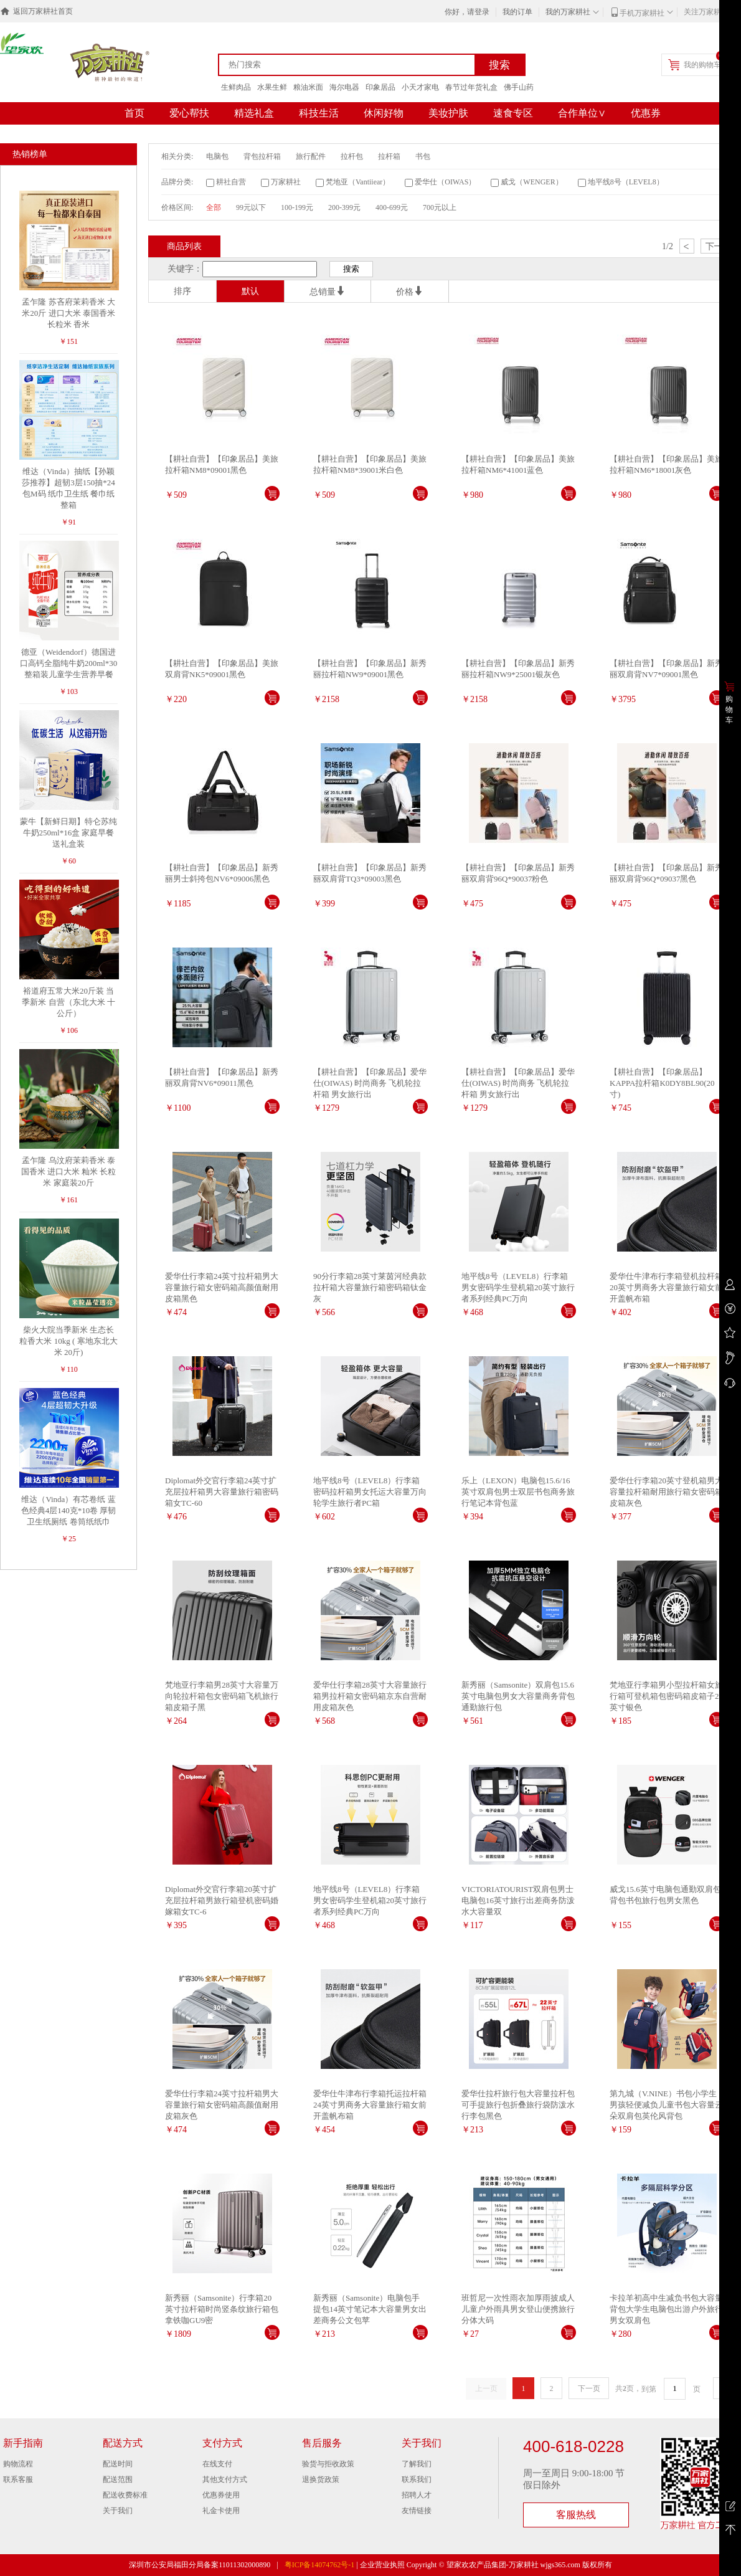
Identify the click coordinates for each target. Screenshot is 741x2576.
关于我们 (118, 2510)
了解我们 (417, 2464)
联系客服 (18, 2479)
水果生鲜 (272, 87)
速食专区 (513, 113)
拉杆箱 (389, 156)
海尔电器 (344, 87)
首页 (134, 113)
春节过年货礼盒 (471, 87)
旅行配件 (311, 156)
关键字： (185, 268)
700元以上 (439, 207)
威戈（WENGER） (531, 182)
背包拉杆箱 (262, 156)
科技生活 (319, 113)
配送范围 (118, 2479)
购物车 (729, 710)
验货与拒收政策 (328, 2464)
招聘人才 (417, 2495)
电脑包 (217, 156)
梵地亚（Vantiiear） (358, 182)
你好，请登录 (467, 11)
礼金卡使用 (221, 2510)
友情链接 (417, 2510)
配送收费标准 (125, 2495)
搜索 (499, 65)
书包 (422, 156)
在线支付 (217, 2464)
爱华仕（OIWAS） (445, 182)
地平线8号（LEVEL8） (626, 182)
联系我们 (417, 2479)
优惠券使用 (221, 2495)
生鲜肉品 (236, 87)
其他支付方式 (224, 2479)
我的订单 (517, 11)
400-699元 (391, 207)
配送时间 (118, 2464)
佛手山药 (519, 87)
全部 (213, 207)
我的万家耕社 (567, 11)
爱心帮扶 (189, 113)
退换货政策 (320, 2479)
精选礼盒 (254, 113)
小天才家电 (420, 87)
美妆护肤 (448, 113)
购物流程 (18, 2464)
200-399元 (344, 207)
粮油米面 (308, 87)
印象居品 (380, 87)
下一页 (589, 2388)
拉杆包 (352, 156)
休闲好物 (384, 113)
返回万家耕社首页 (43, 11)
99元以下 (251, 207)
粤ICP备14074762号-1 (320, 2564)
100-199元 (297, 207)
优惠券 (646, 113)
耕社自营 (231, 182)
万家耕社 (286, 182)
